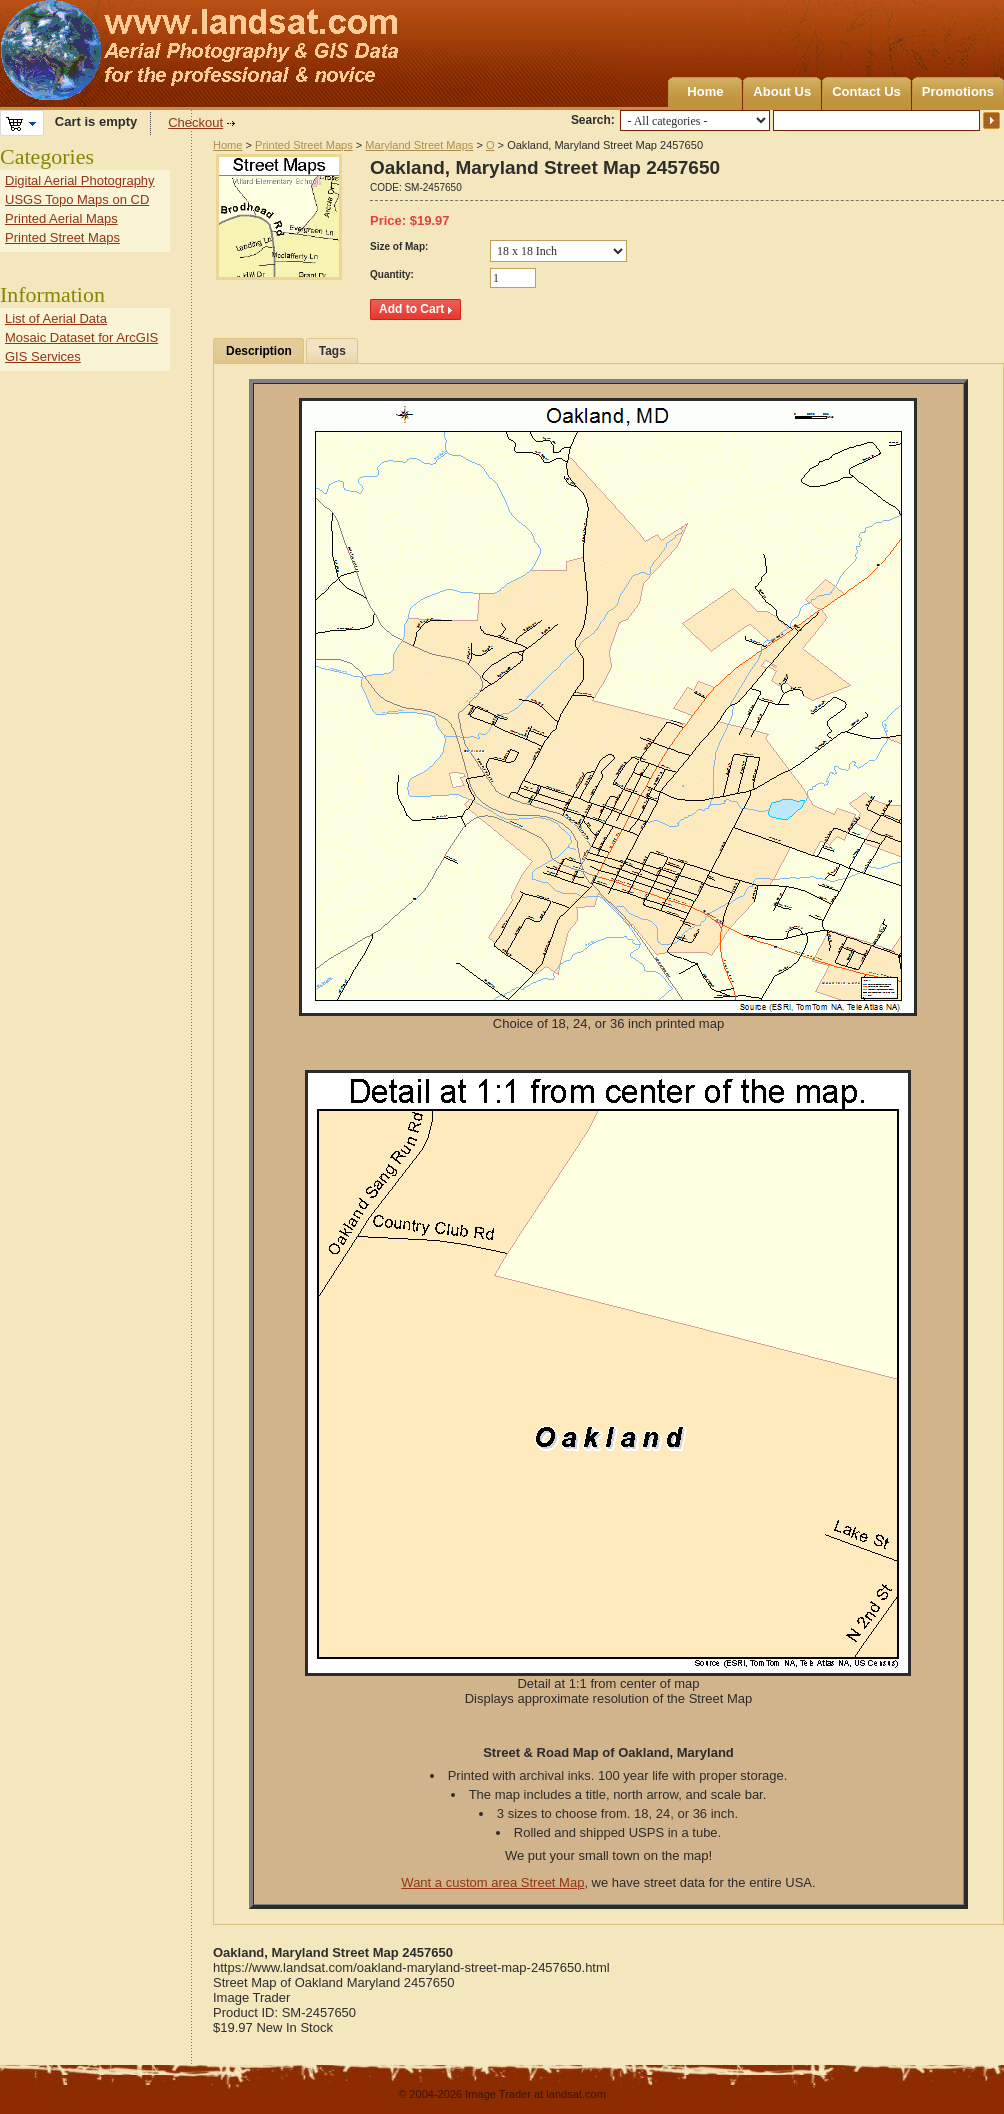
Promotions (958, 91)
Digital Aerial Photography (80, 180)
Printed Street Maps (304, 145)
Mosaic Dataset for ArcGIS (81, 337)
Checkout (195, 122)
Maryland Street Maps (419, 145)
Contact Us (866, 91)
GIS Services (43, 356)
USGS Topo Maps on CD (77, 199)
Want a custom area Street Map (492, 1882)
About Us (782, 91)
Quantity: (392, 274)
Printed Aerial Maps (61, 218)
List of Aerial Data (56, 318)
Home (705, 91)
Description (259, 351)
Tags (332, 351)
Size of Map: (399, 246)
